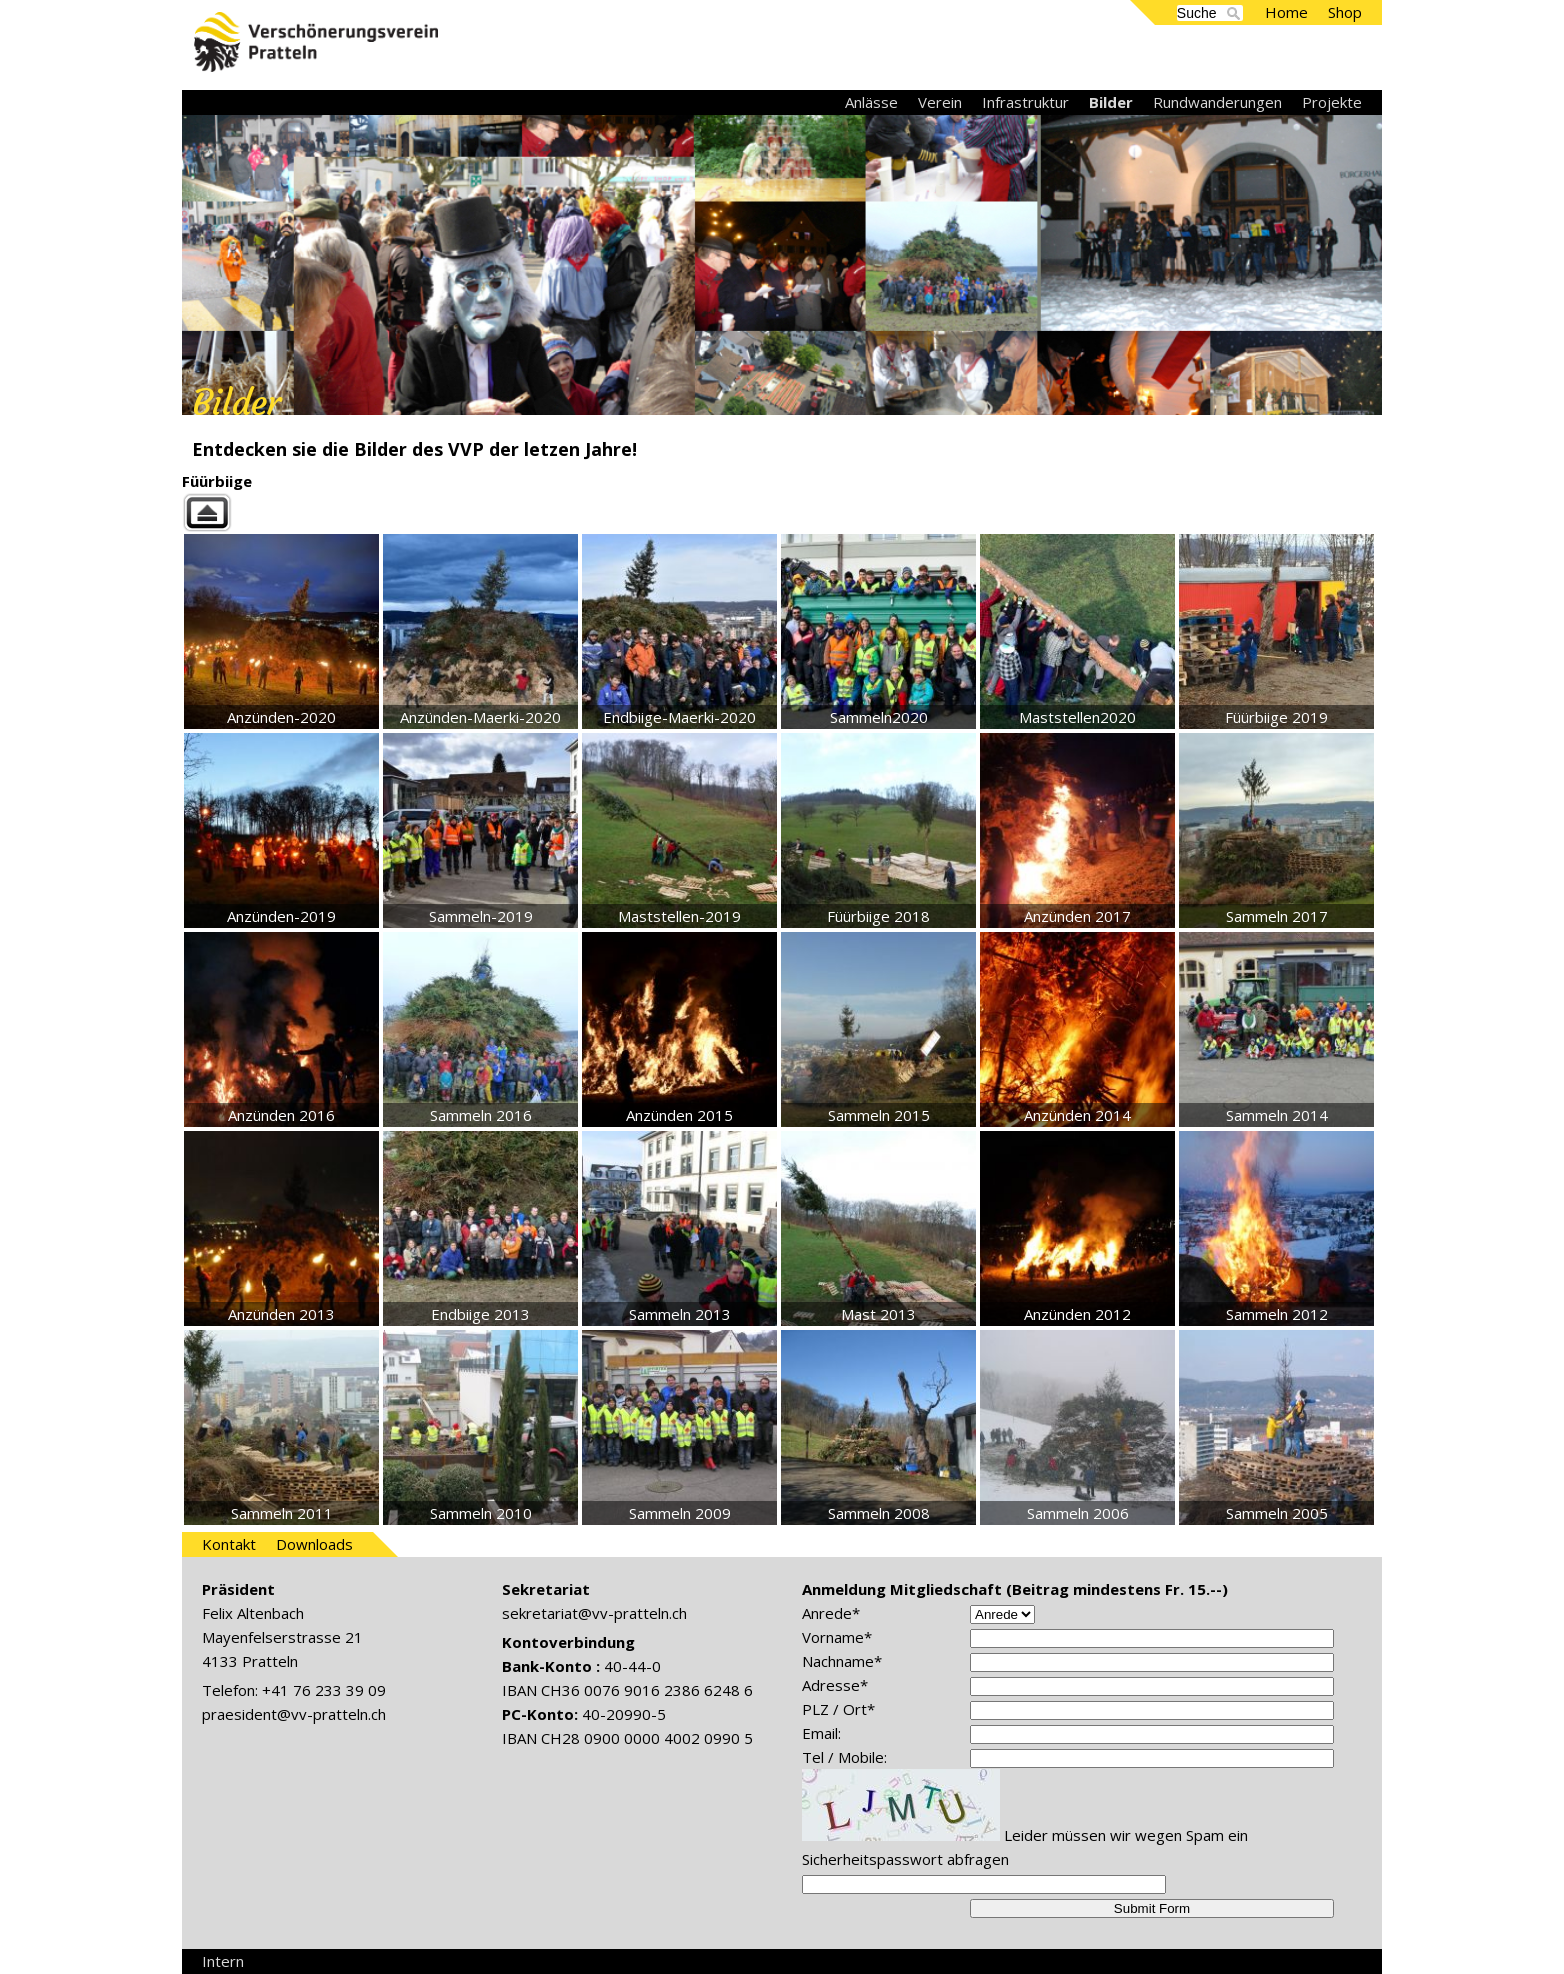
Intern (223, 1961)
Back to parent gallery (782, 512)
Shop (1345, 12)
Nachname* (842, 1661)
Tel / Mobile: (844, 1757)
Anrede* (831, 1613)
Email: (821, 1733)
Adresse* (835, 1685)
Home (1286, 12)
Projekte (1332, 102)
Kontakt (229, 1544)
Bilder (1111, 102)
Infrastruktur (1025, 102)
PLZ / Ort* (838, 1709)
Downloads (314, 1544)
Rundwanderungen (1217, 102)
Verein (940, 102)
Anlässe (871, 102)
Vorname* (837, 1637)
